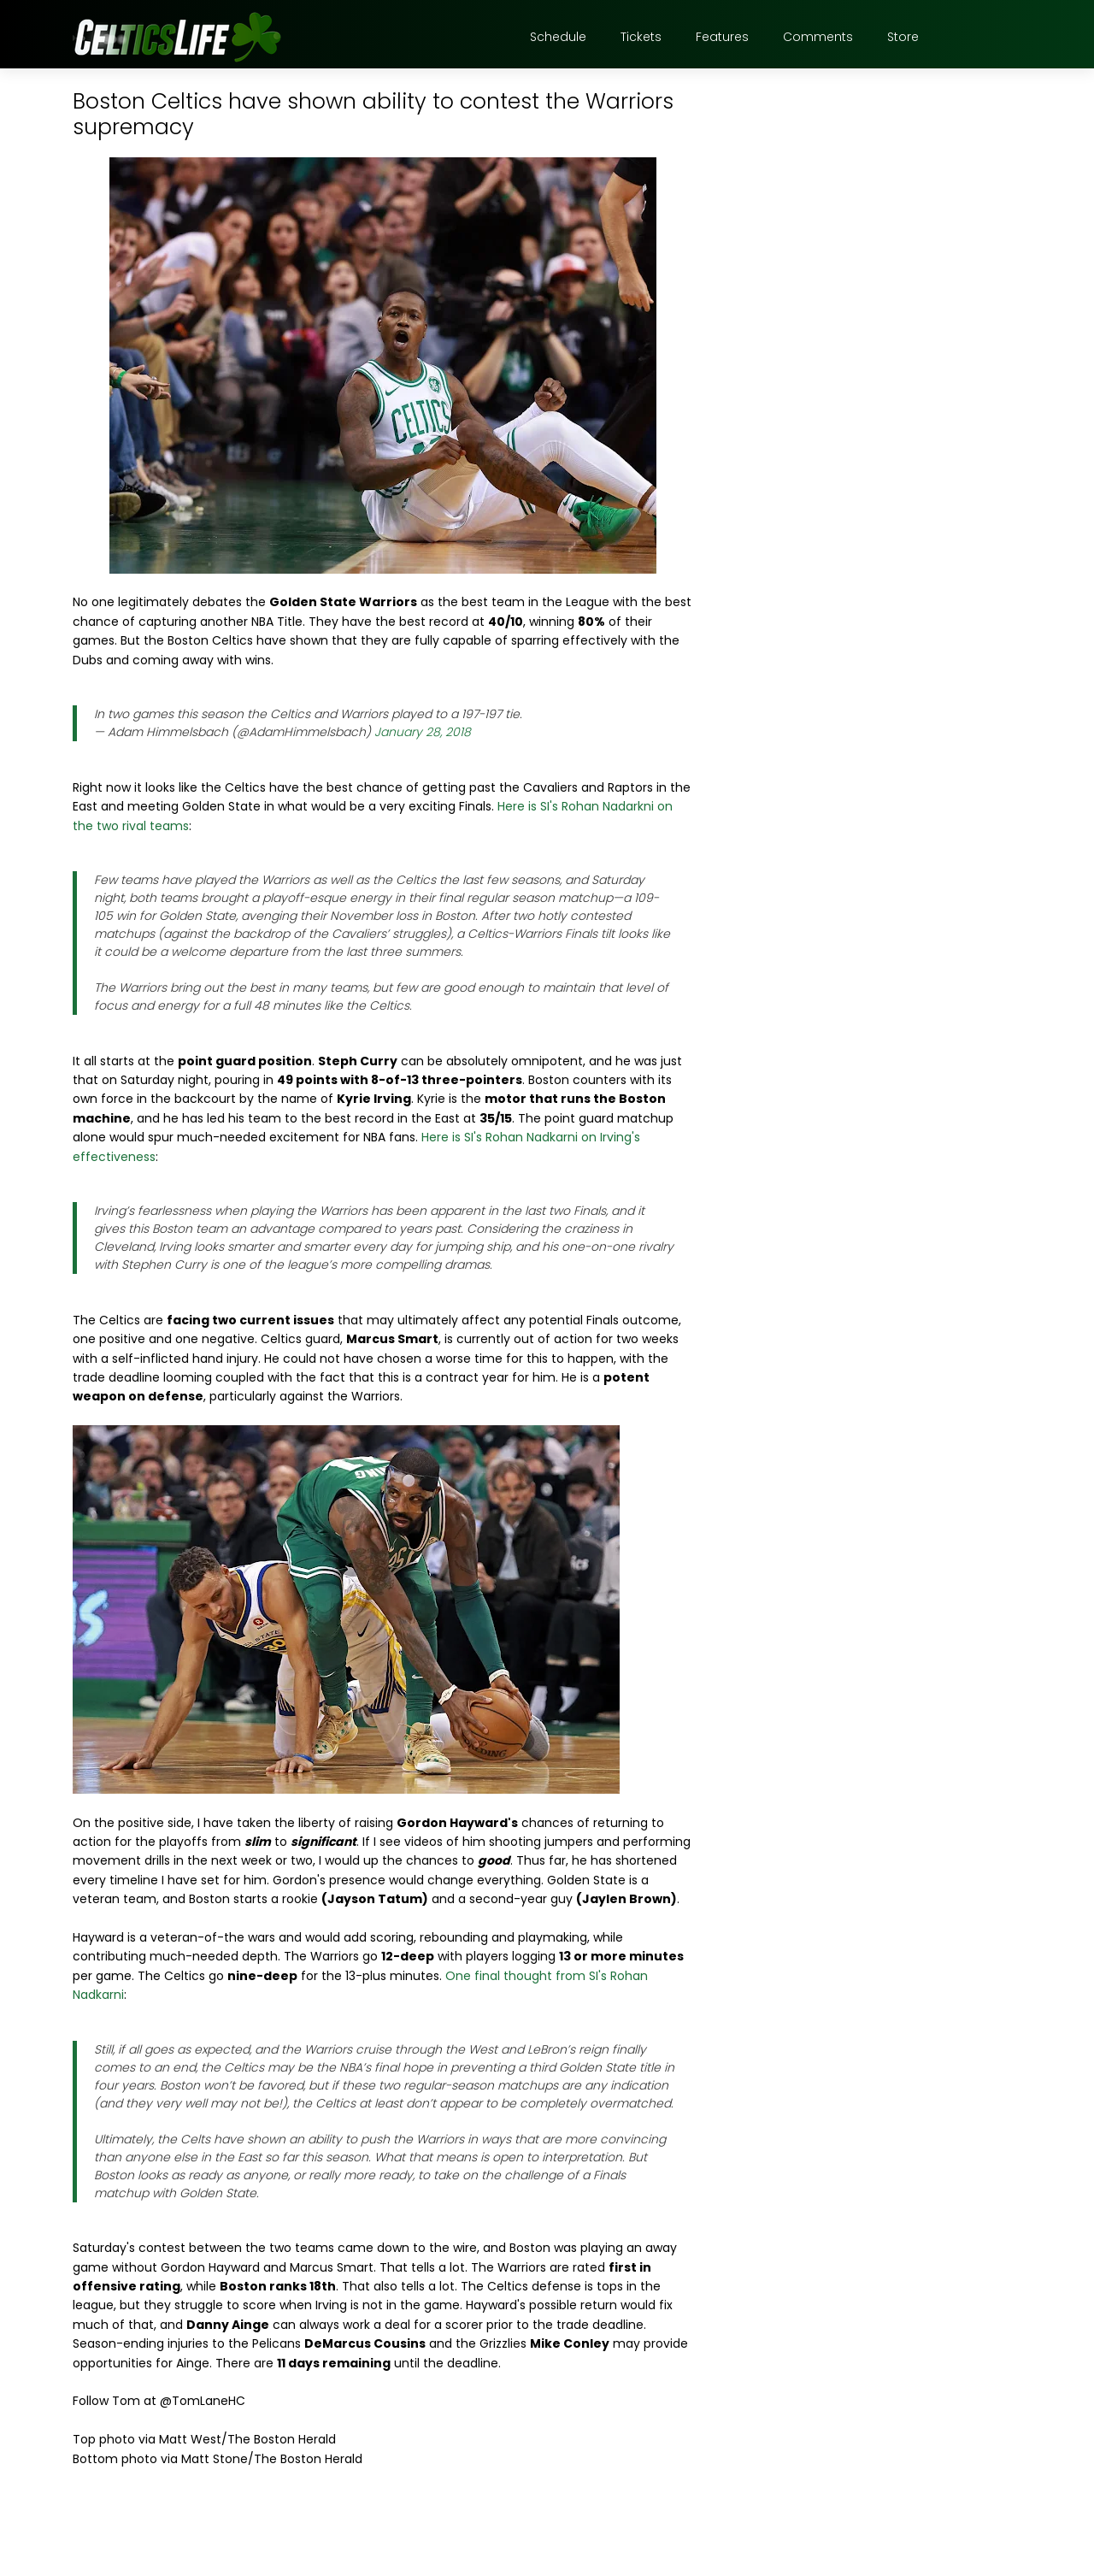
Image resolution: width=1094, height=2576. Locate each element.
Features (722, 36)
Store (903, 36)
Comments (818, 36)
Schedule (558, 36)
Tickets (641, 36)
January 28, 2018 (422, 731)
